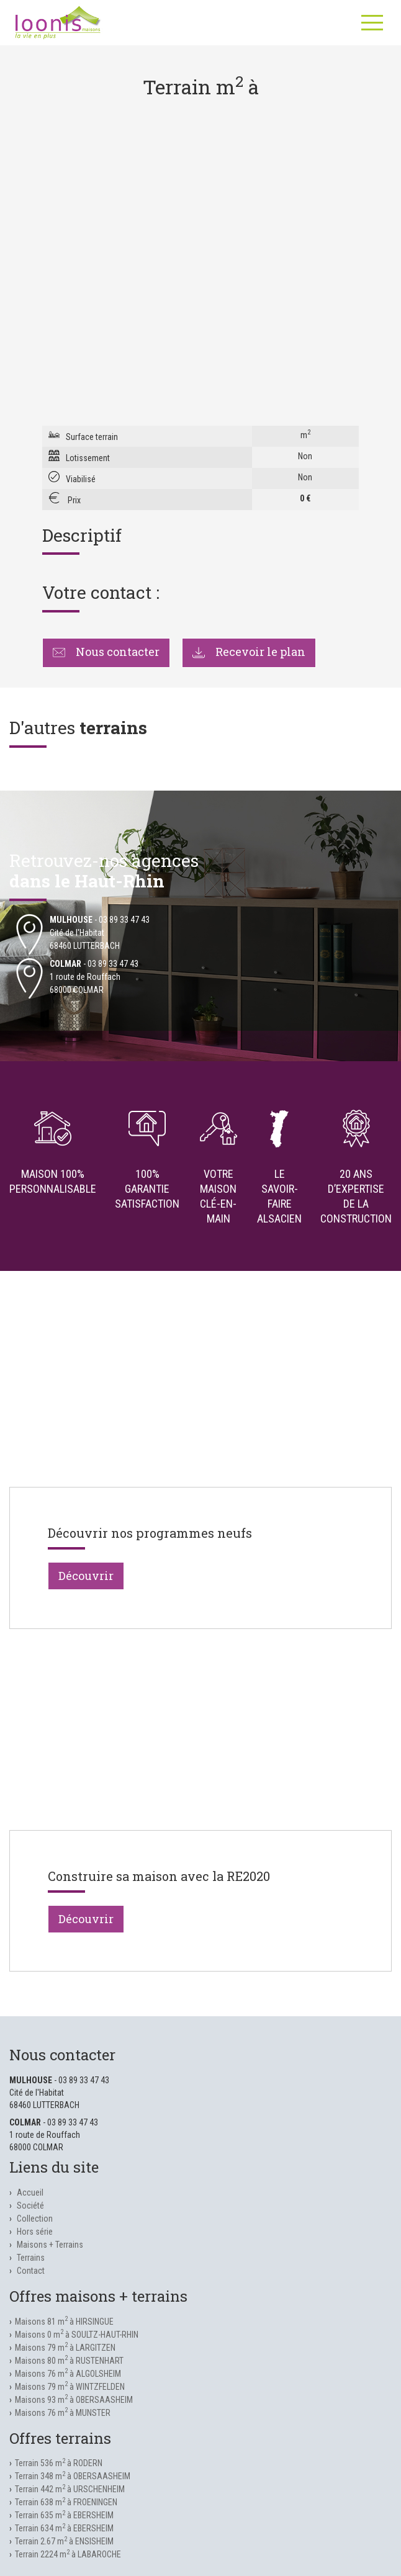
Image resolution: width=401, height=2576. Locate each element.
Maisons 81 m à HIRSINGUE (64, 2322)
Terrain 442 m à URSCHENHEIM (70, 2489)
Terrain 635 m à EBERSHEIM (64, 2515)
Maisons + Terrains (50, 2245)
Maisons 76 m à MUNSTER (62, 2413)
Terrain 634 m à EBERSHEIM (64, 2528)
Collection (35, 2219)
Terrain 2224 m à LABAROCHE (68, 2554)
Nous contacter (106, 651)
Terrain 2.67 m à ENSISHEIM (64, 2541)
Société (30, 2205)
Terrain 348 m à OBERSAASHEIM (72, 2476)
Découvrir (86, 1575)
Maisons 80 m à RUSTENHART (69, 2361)
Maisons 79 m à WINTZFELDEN (70, 2387)
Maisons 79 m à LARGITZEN (65, 2348)
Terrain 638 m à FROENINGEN (66, 2502)
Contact (31, 2271)
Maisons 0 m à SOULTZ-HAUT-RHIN (76, 2335)
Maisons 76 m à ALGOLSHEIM (68, 2374)
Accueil (30, 2192)
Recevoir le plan (248, 651)
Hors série (35, 2232)
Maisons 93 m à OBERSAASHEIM (74, 2400)
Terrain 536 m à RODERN (58, 2463)
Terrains (31, 2258)
